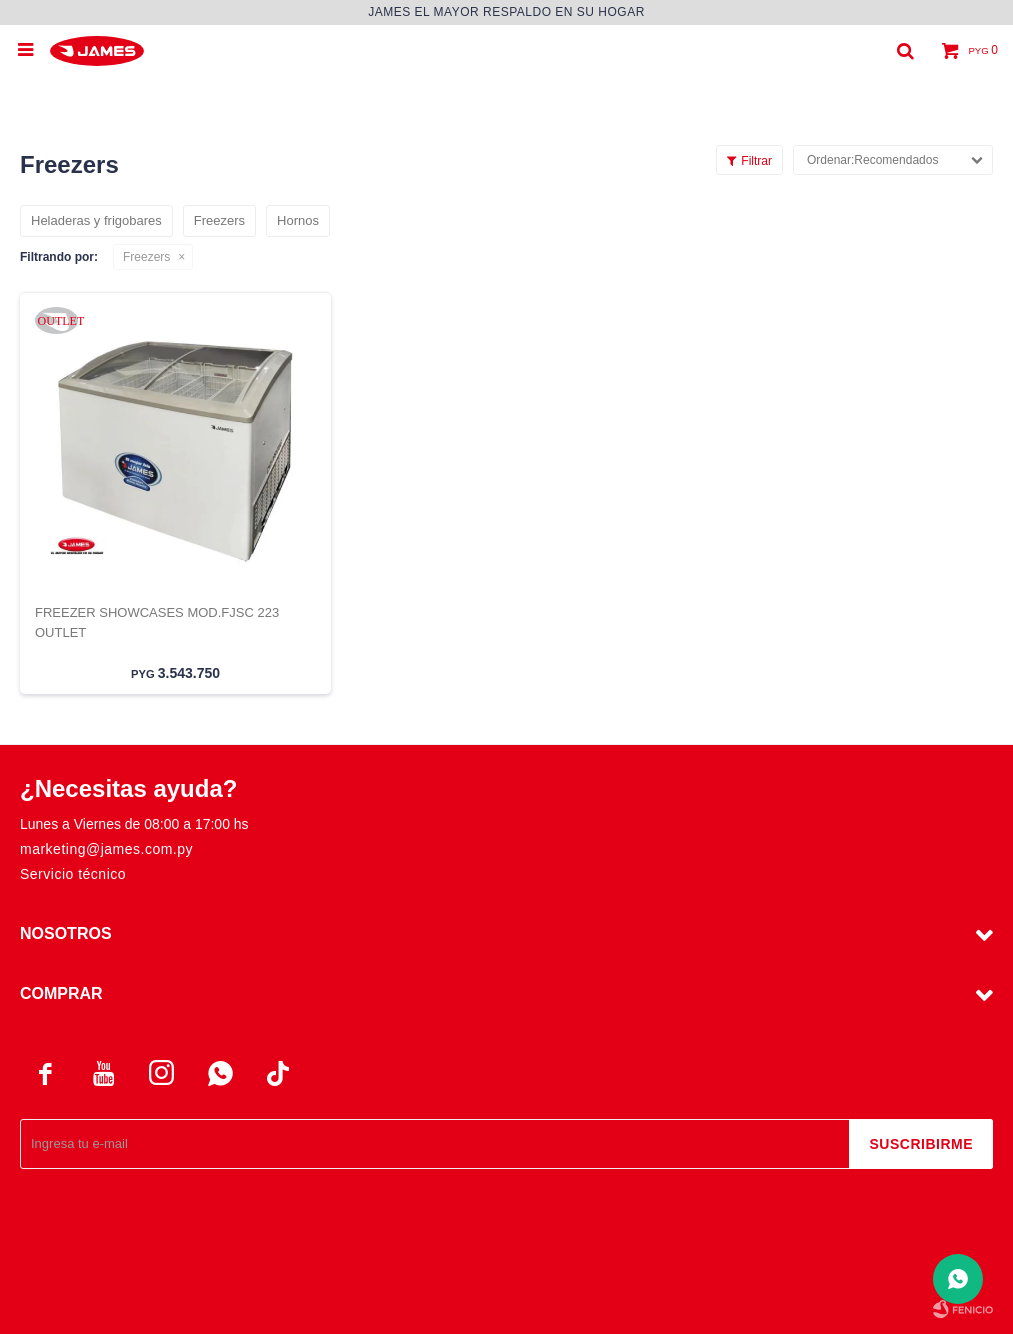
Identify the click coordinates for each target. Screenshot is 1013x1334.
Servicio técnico (73, 874)
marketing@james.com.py (106, 849)
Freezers (146, 257)
